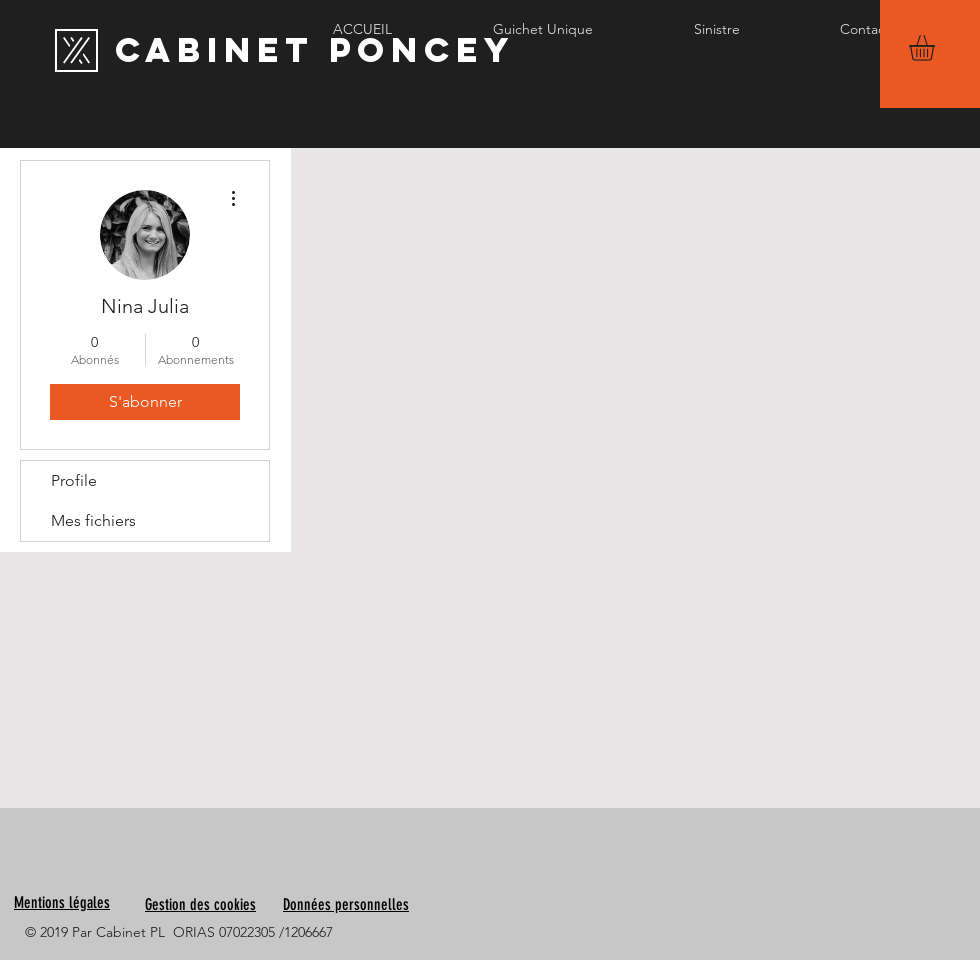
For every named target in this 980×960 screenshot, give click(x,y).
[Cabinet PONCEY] (315, 50)
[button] (937, 48)
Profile (74, 480)
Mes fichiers (93, 520)
